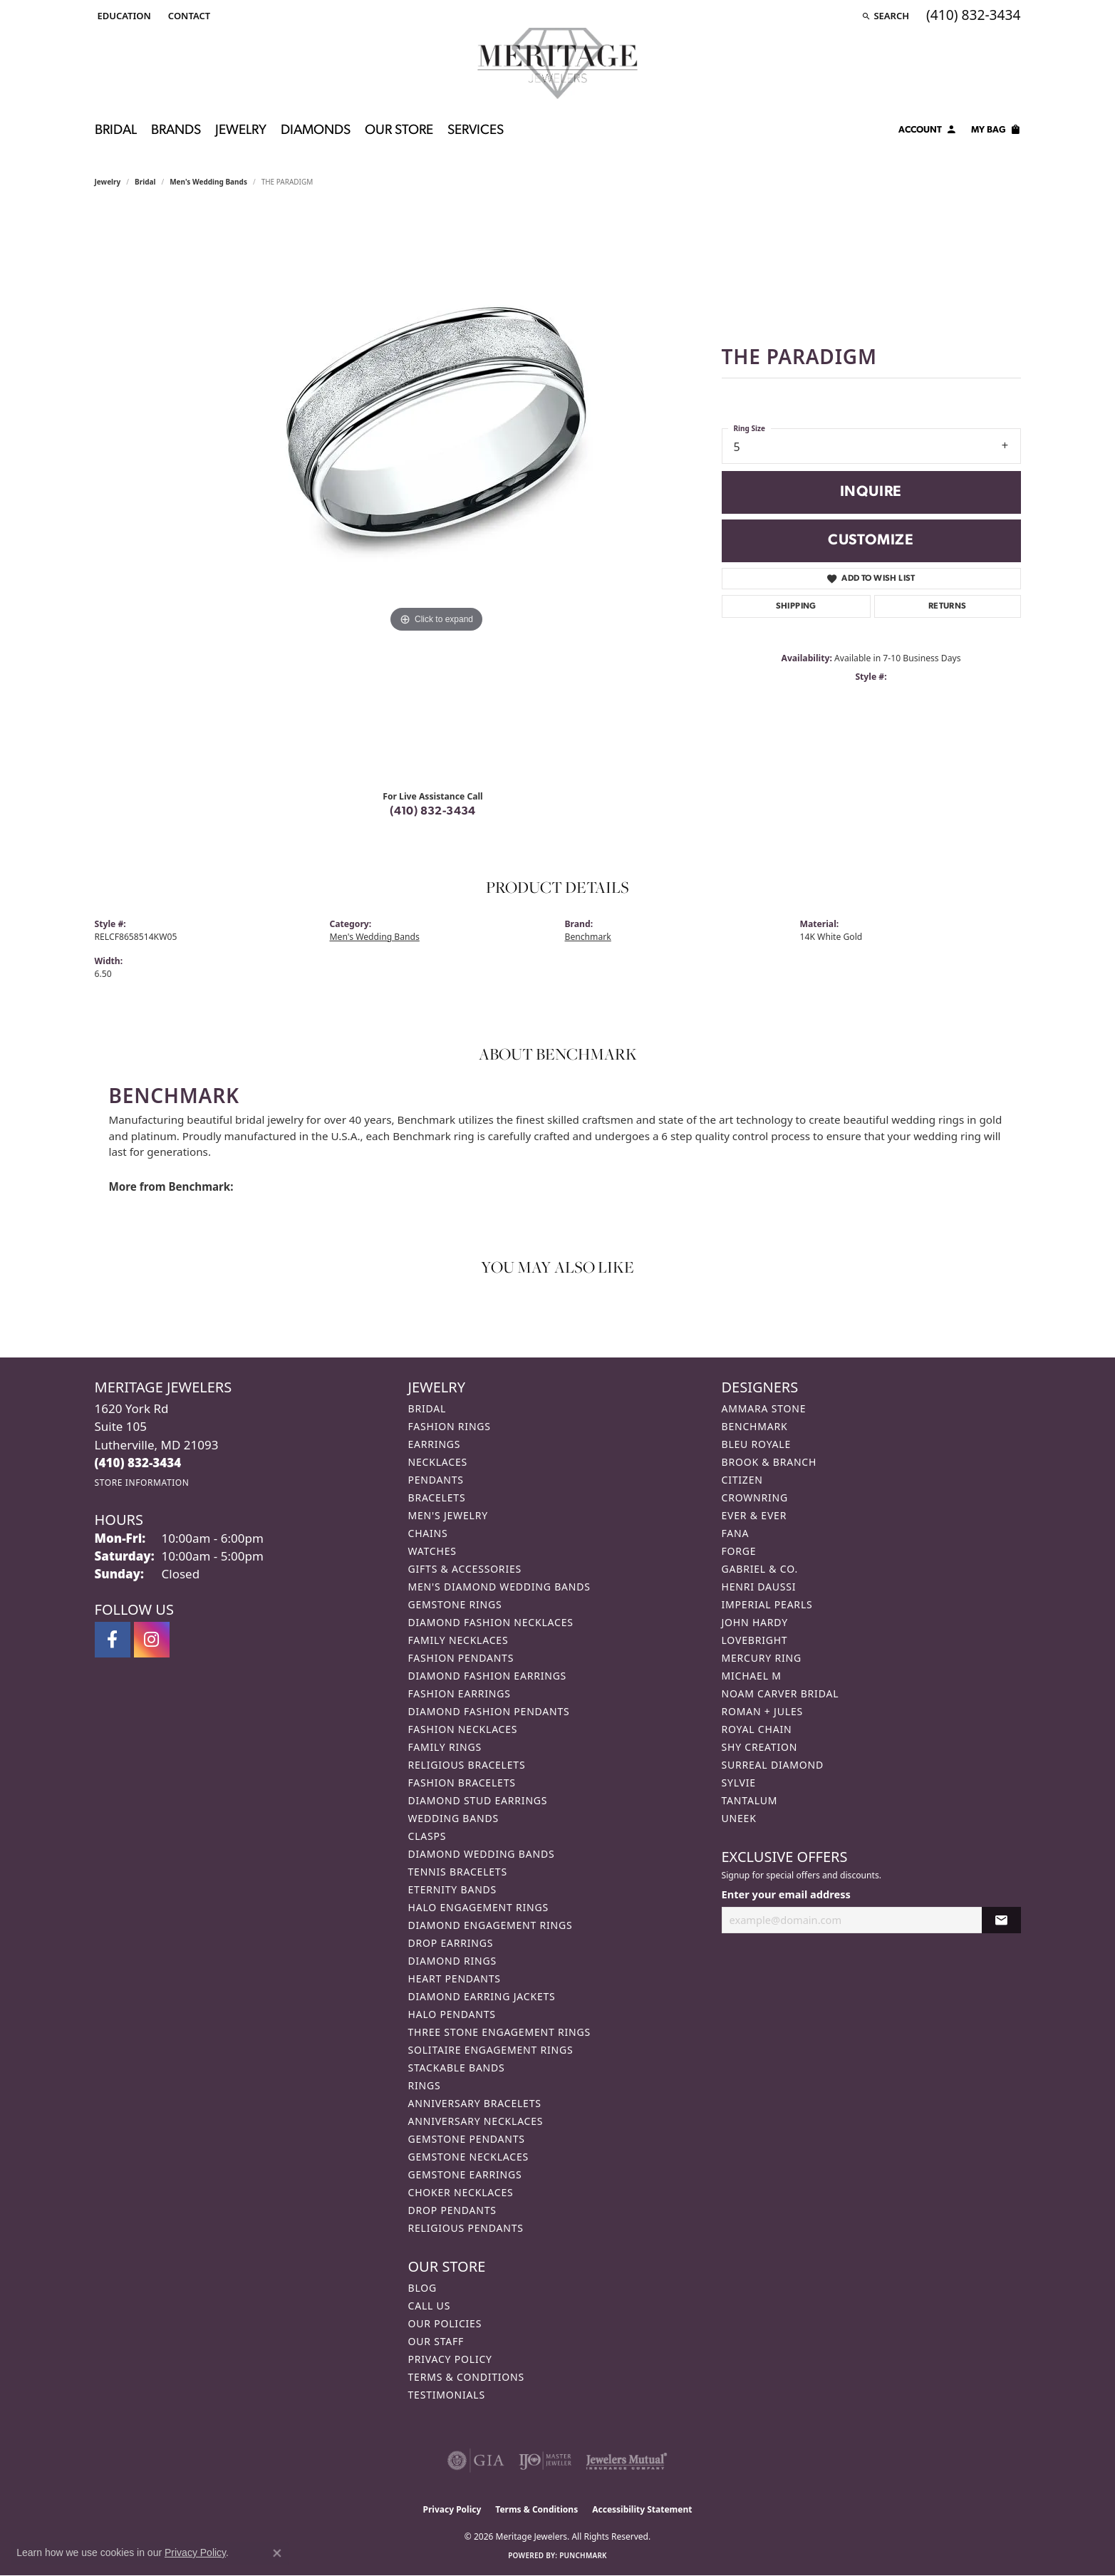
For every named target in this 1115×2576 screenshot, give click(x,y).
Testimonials (446, 2394)
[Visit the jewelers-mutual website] (627, 2460)
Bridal (145, 182)
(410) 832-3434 (433, 811)
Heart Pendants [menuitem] (454, 1978)
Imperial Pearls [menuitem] (767, 1604)
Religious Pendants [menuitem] (466, 2228)
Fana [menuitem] (736, 1533)
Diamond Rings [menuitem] (452, 1960)
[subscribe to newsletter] (1001, 1920)
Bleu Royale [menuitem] (757, 1444)
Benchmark (588, 937)
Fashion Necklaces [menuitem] (463, 1729)
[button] (123, 16)
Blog (422, 2288)
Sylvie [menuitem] (739, 1782)
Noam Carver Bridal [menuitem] (780, 1693)
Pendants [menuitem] (436, 1479)
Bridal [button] (116, 131)
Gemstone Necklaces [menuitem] (468, 2156)
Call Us (429, 2305)
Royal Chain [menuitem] (757, 1729)
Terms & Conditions (466, 2377)
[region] (436, 494)
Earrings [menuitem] (434, 1444)
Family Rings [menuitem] (445, 1747)
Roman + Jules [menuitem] (762, 1711)
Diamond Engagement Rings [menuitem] (490, 1925)
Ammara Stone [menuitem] (764, 1408)
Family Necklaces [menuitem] (458, 1640)
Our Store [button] (399, 131)
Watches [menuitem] (432, 1551)
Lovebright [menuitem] (755, 1640)
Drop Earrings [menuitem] (451, 1943)
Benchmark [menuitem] (755, 1426)
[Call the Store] (138, 1462)
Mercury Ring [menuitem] (762, 1658)
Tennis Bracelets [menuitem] (457, 1871)
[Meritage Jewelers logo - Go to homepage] (557, 63)
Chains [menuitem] (428, 1533)
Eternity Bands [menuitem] (452, 1889)
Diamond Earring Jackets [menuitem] (482, 1996)
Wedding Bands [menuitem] (453, 1818)
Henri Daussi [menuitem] (759, 1586)
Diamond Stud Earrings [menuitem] (478, 1800)
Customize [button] (871, 540)
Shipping (796, 606)
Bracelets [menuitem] (437, 1497)
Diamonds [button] (316, 131)
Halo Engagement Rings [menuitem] (478, 1907)
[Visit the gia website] (475, 2460)
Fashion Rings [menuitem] (449, 1426)
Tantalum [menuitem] (750, 1800)
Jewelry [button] (240, 131)
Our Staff (436, 2341)
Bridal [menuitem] (427, 1408)
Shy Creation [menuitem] (760, 1747)
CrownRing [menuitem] (755, 1497)
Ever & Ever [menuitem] (754, 1515)
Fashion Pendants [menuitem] (461, 1658)
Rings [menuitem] (424, 2085)
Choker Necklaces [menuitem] (461, 2192)
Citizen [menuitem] (742, 1479)
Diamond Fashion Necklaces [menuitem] (491, 1622)
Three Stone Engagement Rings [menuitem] (499, 2032)
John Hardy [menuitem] (755, 1622)
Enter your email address (786, 1894)
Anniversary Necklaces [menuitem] (476, 2121)
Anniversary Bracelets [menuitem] (474, 2103)
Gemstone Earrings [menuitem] (465, 2174)
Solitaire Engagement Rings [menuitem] (491, 2050)
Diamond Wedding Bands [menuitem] (481, 1854)
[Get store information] (142, 1482)
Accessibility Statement (642, 2509)
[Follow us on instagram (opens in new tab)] (152, 1639)
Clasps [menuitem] (427, 1836)
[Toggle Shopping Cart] (996, 132)
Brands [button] (176, 131)
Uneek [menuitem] (739, 1818)
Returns (947, 606)
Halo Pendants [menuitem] (452, 2014)
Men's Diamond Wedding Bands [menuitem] (499, 1586)
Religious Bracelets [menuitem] (467, 1764)
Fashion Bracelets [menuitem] (462, 1782)
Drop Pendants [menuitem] (452, 2210)
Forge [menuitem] (739, 1551)
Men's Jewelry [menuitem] (448, 1515)
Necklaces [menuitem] (437, 1462)
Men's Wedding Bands (208, 182)
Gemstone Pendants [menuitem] (466, 2139)
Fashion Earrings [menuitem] (459, 1693)
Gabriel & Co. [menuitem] (760, 1569)
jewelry (108, 182)
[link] (187, 16)
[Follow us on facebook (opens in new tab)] (112, 1639)
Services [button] (475, 131)
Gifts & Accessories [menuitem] (465, 1569)
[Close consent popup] (277, 2553)
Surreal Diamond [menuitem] (773, 1764)
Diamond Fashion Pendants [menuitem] (489, 1711)
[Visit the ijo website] (545, 2460)
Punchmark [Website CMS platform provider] (583, 2555)
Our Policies (445, 2323)
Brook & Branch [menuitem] (769, 1462)
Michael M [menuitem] (752, 1675)
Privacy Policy (450, 2359)
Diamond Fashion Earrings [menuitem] (487, 1675)
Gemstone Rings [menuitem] (455, 1604)
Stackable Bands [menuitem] (456, 2067)
